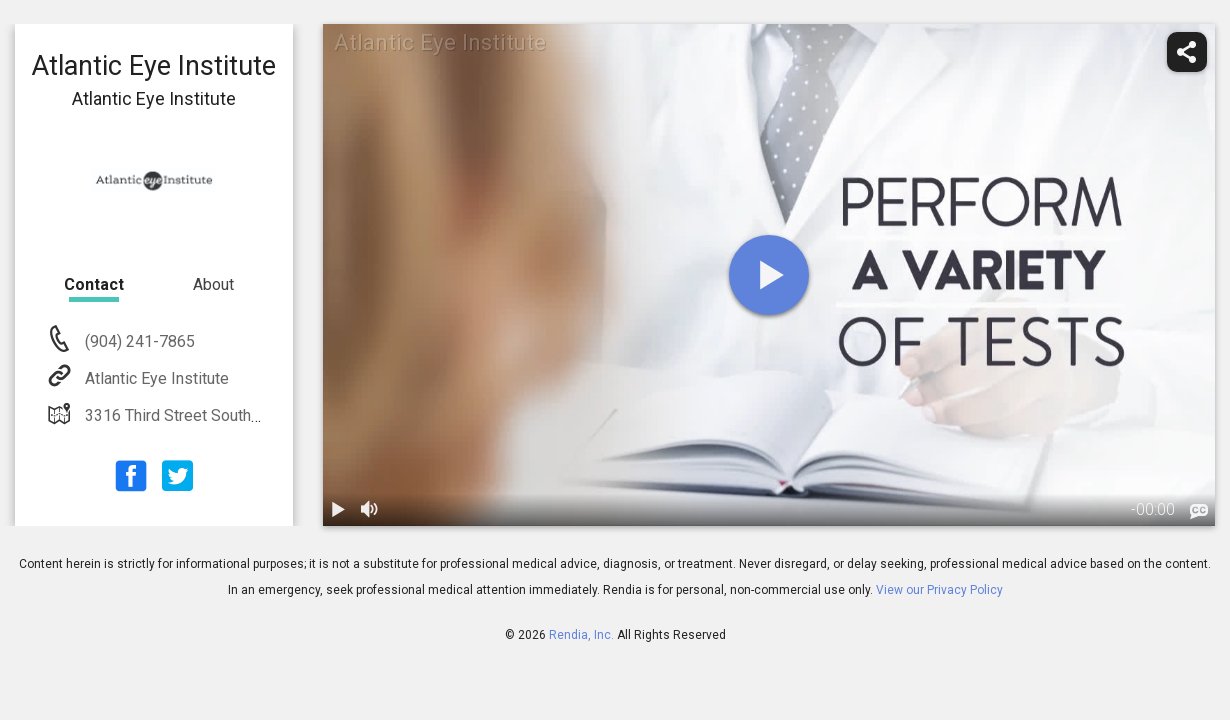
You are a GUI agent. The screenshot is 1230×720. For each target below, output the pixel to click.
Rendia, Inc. (581, 635)
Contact (94, 284)
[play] (769, 275)
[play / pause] (339, 510)
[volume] (371, 510)
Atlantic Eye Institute (155, 378)
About (213, 284)
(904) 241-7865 (138, 341)
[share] (1187, 52)
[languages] (1199, 511)
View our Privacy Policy (939, 590)
